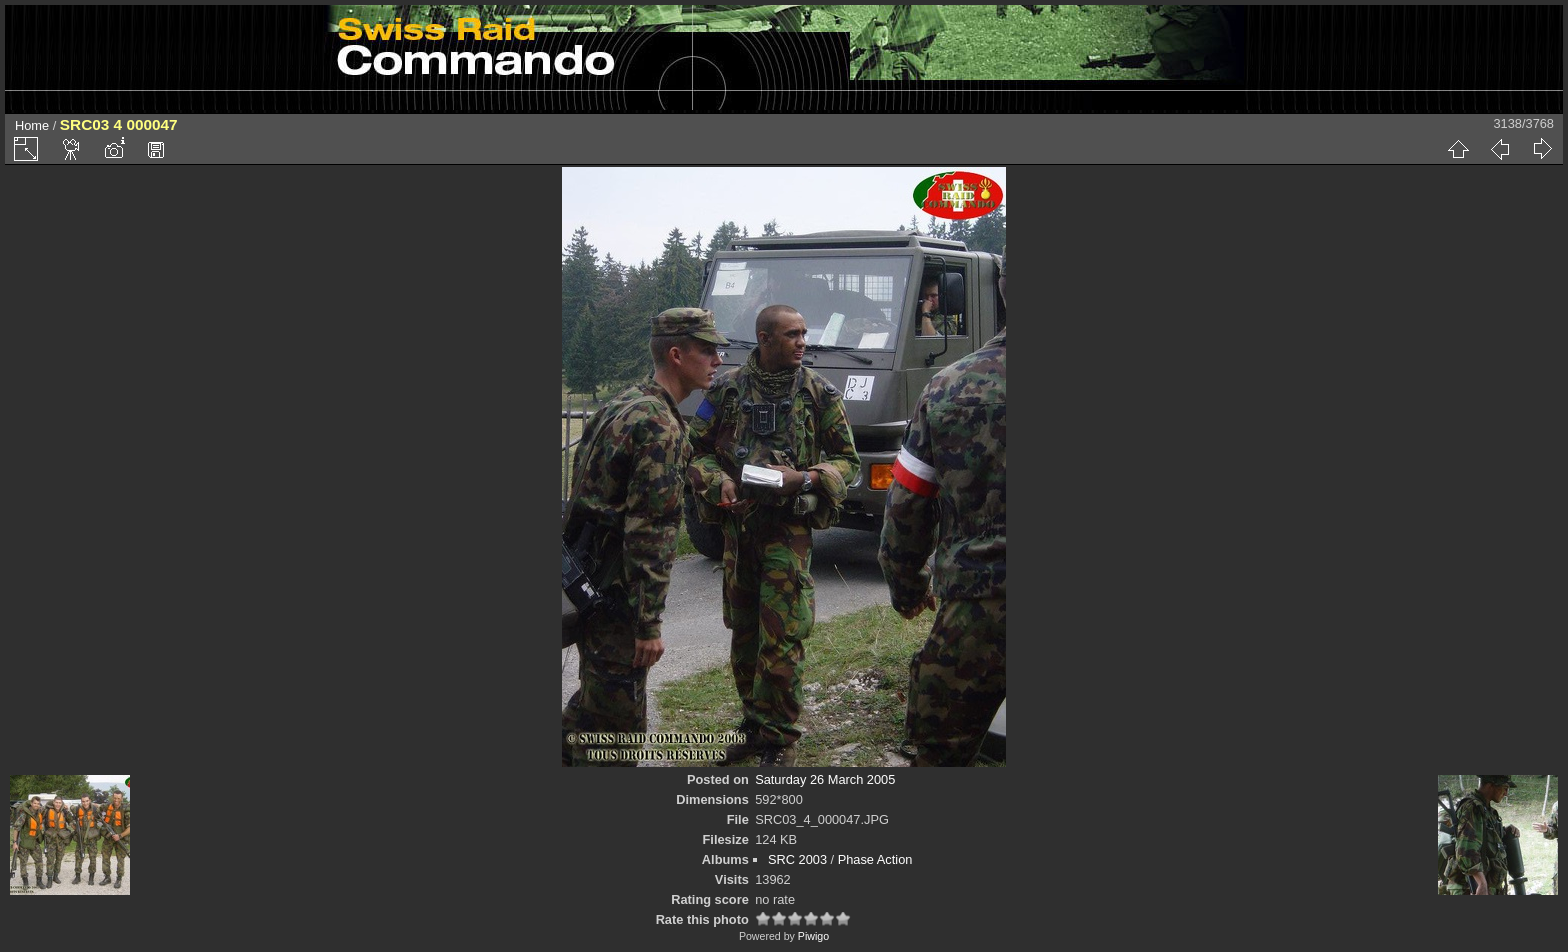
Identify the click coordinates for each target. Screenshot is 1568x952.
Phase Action (875, 859)
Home (32, 125)
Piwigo (813, 936)
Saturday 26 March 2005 (825, 779)
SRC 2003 (797, 859)
